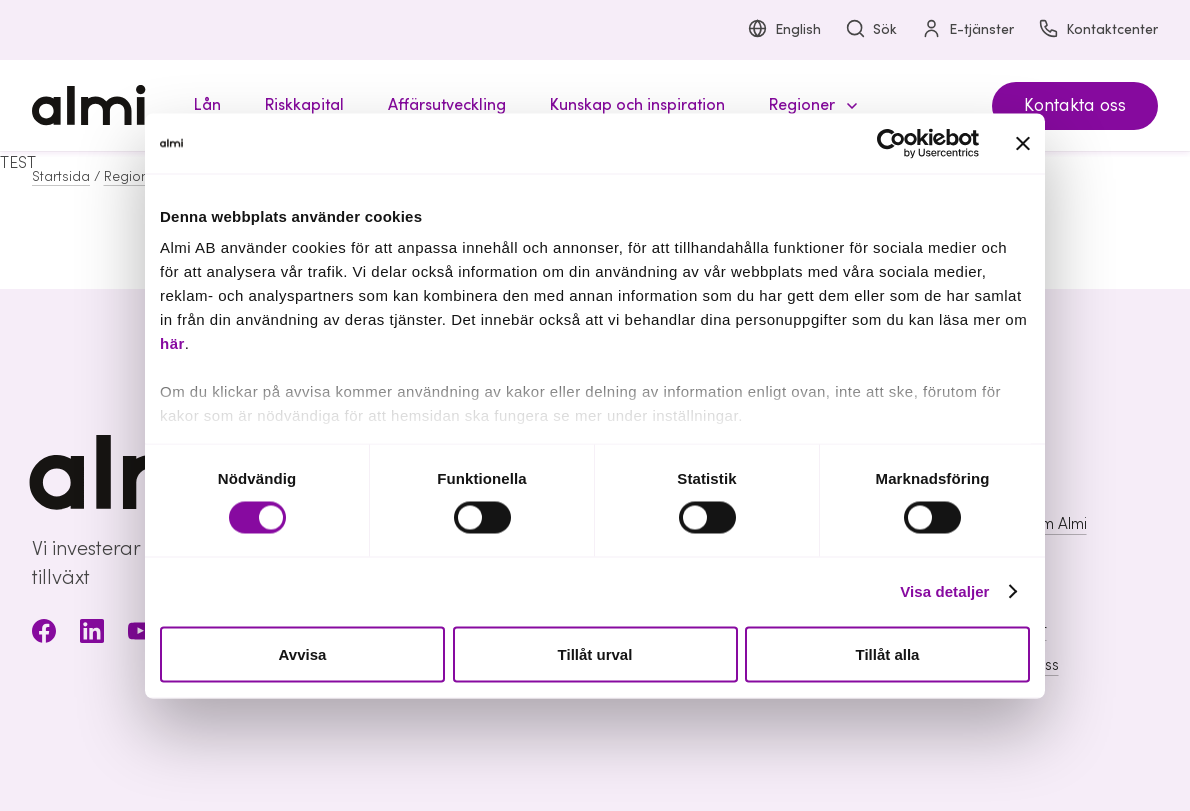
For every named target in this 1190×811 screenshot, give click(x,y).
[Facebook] (44, 634)
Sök (871, 30)
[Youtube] (140, 634)
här (172, 343)
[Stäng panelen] (1023, 143)
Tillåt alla (888, 653)
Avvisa (303, 653)
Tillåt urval (595, 653)
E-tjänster (967, 30)
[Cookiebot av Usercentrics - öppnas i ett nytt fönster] (891, 143)
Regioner (133, 177)
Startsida (61, 177)
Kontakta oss (1075, 105)
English (784, 30)
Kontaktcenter (1098, 30)
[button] (810, 105)
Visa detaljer (944, 591)
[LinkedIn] (92, 634)
